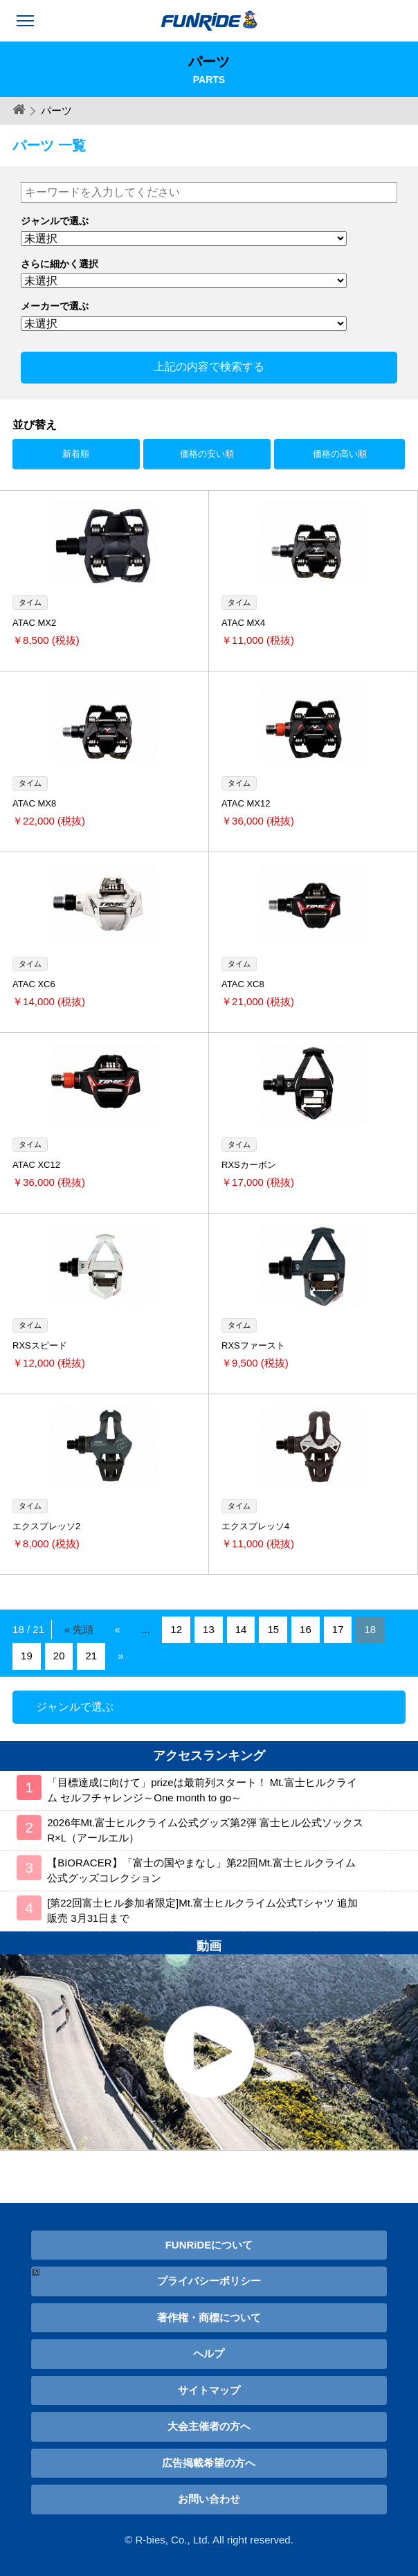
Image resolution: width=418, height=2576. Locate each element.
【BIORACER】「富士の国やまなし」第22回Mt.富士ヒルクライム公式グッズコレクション (201, 1870)
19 (27, 1655)
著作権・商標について (209, 2317)
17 (338, 1629)
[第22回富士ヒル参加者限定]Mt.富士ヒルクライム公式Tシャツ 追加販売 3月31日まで (202, 1911)
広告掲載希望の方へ (208, 2463)
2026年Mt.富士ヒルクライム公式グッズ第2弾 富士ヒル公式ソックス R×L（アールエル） (205, 1830)
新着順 (75, 454)
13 (209, 1629)
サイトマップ (209, 2390)
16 (305, 1629)
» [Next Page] (120, 1655)
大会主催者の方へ (209, 2426)
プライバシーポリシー (209, 2281)
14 (241, 1629)
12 (176, 1629)
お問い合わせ (209, 2499)
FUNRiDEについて (209, 2245)
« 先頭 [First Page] (79, 1629)
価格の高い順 (340, 454)
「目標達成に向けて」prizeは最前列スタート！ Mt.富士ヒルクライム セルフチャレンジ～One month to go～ (202, 1790)
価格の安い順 (207, 454)
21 (91, 1655)
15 (273, 1629)
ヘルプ (208, 2353)
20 (59, 1655)
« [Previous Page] (117, 1629)
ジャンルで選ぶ (74, 1707)
